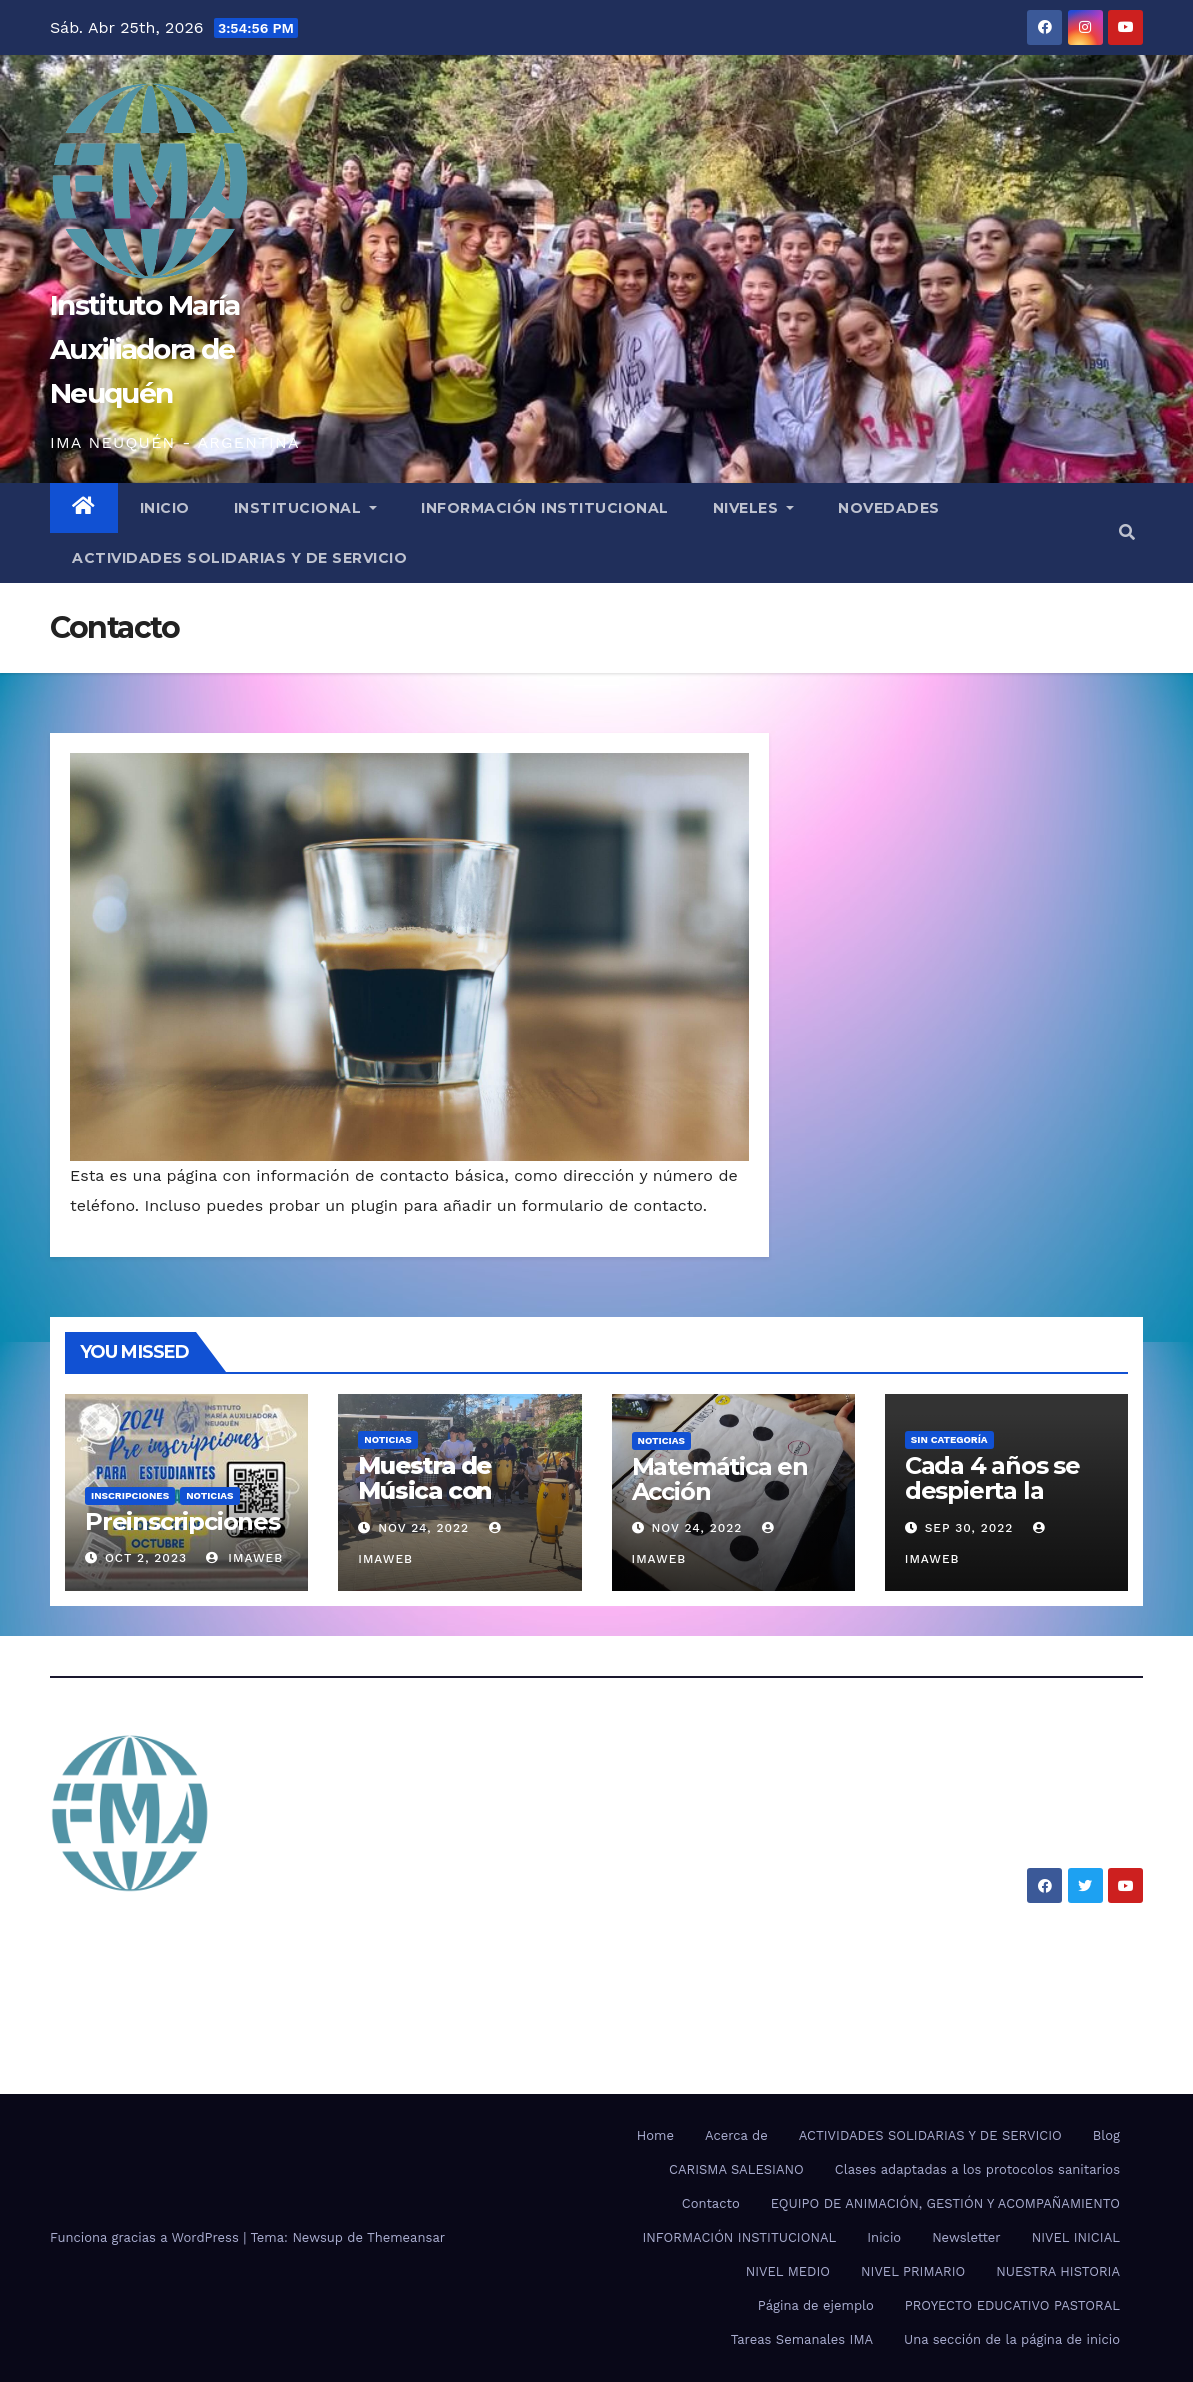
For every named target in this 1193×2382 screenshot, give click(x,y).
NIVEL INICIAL (1076, 2237)
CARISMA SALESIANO (736, 2169)
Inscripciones (130, 1495)
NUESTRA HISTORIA (1058, 2271)
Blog (1106, 2135)
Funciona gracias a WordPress (146, 2237)
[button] (1127, 532)
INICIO (165, 508)
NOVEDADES (889, 508)
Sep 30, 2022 (969, 1528)
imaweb (244, 1558)
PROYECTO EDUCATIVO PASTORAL (1012, 2305)
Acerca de (736, 2135)
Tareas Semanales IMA (802, 2339)
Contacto (711, 2203)
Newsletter (966, 2237)
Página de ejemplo (816, 2305)
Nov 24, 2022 (423, 1528)
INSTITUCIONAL (306, 508)
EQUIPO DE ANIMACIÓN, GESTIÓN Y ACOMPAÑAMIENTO (945, 2203)
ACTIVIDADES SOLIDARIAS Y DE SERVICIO (239, 558)
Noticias (209, 1495)
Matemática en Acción (720, 1479)
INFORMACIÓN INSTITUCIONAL (545, 508)
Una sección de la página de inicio (1012, 2339)
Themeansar (406, 2237)
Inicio (884, 2237)
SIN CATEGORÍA (949, 1439)
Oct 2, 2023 (146, 1558)
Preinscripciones (182, 1521)
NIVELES (754, 508)
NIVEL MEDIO (788, 2271)
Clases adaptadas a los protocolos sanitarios (977, 2169)
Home (655, 2135)
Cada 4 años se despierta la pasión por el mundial (992, 1503)
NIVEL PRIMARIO (913, 2271)
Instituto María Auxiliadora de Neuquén (145, 349)
